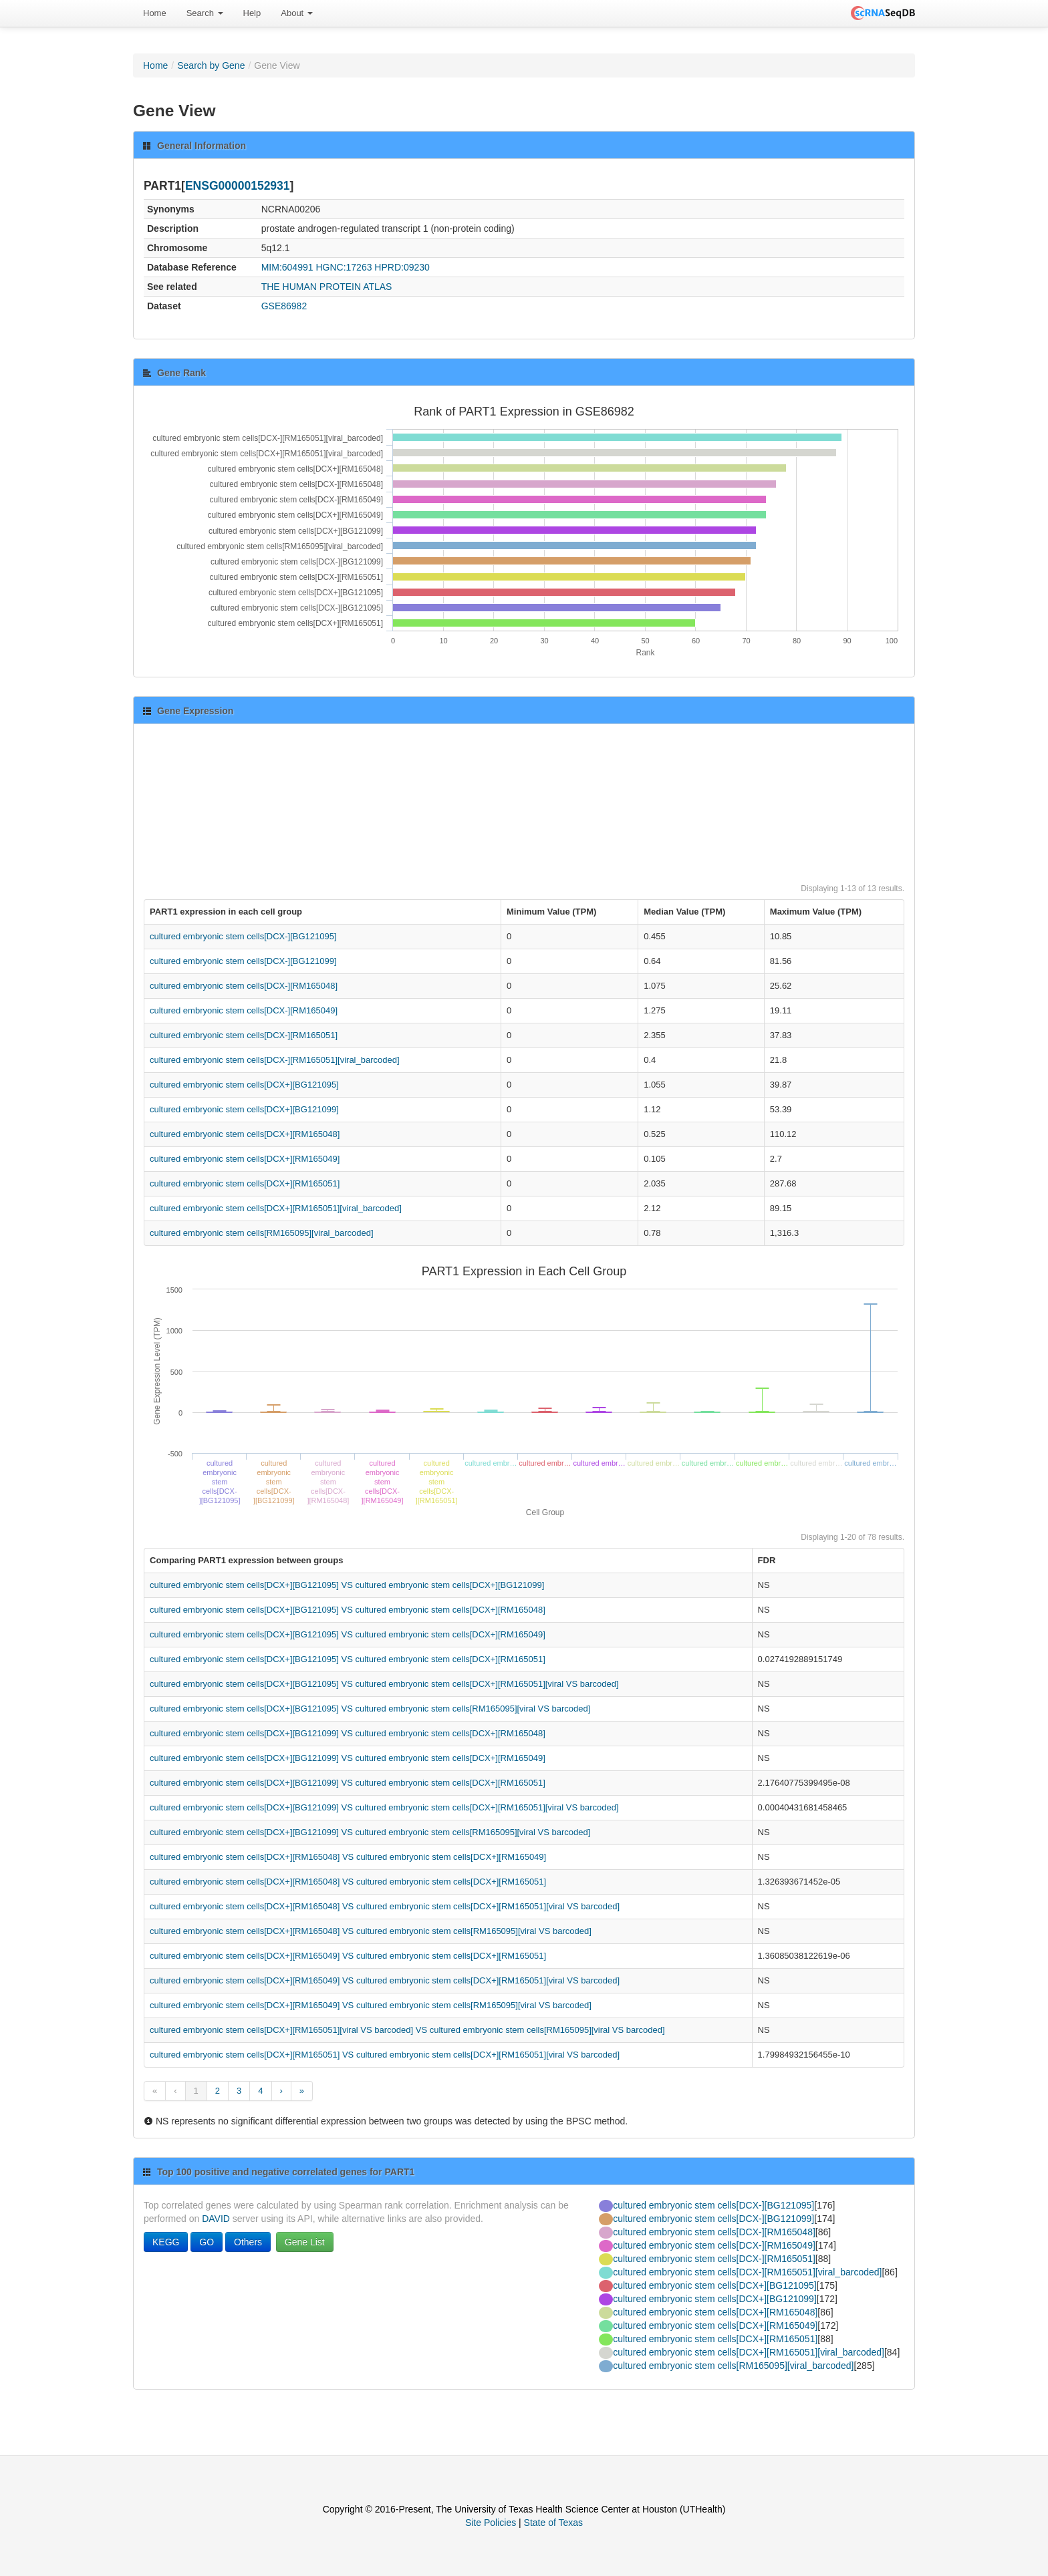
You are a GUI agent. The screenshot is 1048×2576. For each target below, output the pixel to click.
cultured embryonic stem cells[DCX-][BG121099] (243, 961)
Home (154, 13)
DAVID (216, 2218)
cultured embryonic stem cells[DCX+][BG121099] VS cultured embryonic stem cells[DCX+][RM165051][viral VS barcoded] (384, 1807)
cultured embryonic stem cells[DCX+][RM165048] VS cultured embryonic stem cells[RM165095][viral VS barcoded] (371, 1931)
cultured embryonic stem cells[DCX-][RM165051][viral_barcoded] (275, 1060)
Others (248, 2242)
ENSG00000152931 (237, 185)
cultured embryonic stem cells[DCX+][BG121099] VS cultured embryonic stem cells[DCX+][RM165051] (347, 1783)
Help (252, 13)
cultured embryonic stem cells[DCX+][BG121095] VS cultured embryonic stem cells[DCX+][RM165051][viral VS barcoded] (384, 1684)
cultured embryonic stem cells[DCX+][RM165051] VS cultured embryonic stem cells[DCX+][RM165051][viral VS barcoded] (385, 2055)
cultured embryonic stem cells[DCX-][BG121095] (243, 936)
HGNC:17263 (343, 267)
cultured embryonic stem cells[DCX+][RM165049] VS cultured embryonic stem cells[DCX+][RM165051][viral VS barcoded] (385, 1980)
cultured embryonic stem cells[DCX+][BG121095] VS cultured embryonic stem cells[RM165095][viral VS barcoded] (370, 1709)
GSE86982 (284, 306)
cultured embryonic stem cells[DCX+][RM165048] (245, 1134)
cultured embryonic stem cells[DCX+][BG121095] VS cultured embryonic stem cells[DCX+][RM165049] (347, 1634)
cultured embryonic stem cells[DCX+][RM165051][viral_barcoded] (276, 1208)
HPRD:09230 (402, 267)
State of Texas (553, 2522)
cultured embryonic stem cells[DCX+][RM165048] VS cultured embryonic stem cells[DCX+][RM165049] (348, 1857)
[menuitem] (154, 13)
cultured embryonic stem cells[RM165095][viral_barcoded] (262, 1233)
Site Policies (490, 2522)
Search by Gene (211, 65)
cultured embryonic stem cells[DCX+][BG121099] (244, 1109)
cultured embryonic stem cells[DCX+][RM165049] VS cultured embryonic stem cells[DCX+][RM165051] (348, 1956)
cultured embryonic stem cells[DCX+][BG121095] (244, 1085)
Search (204, 13)
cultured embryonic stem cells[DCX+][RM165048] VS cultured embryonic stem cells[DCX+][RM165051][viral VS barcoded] (385, 1906)
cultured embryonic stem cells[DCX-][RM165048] (244, 986)
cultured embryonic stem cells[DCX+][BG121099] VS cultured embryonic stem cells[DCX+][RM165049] (347, 1758)
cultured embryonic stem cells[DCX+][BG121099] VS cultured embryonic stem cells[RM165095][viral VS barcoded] (370, 1832)
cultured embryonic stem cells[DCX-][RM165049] (244, 1010)
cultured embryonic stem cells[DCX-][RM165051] (244, 1035)
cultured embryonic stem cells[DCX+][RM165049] (245, 1159)
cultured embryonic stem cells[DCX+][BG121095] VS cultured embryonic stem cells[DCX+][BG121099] (347, 1585)
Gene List (305, 2242)
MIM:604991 (287, 267)
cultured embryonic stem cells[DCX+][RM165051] (245, 1183)
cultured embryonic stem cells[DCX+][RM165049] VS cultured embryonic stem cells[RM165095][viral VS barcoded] (371, 2005)
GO (206, 2242)
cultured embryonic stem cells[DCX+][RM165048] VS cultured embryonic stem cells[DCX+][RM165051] (348, 1882)
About (297, 13)
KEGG (165, 2242)
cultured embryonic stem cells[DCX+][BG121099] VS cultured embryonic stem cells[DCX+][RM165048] (347, 1733)
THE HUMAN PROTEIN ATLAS (326, 286)
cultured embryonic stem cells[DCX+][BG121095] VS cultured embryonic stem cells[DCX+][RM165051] (347, 1659)
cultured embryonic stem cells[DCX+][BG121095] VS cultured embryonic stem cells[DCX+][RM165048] (347, 1610)
